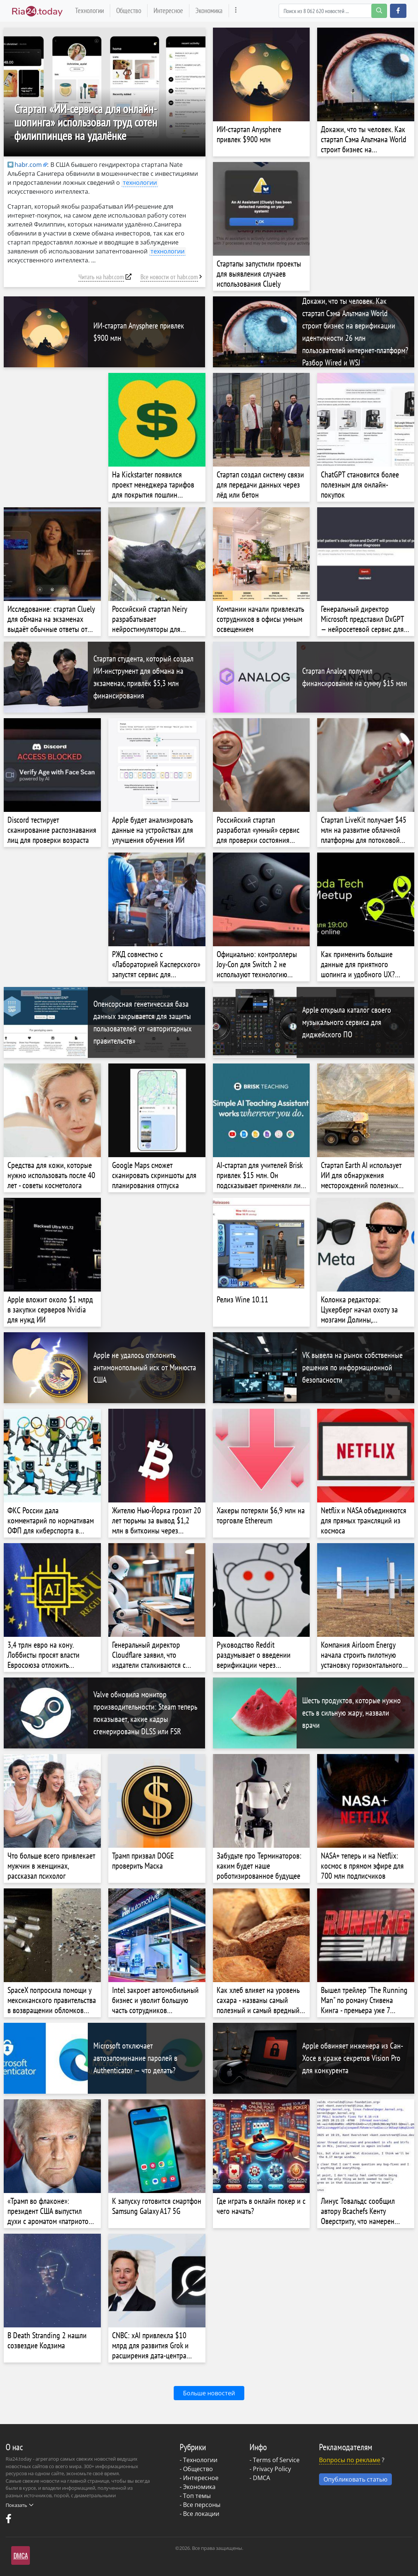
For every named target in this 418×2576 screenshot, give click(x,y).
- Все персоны (200, 2505)
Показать (19, 2505)
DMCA (261, 2478)
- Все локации (199, 2514)
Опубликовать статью (355, 2479)
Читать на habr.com (101, 276)
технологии (140, 182)
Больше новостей (209, 2393)
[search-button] (379, 11)
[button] (398, 11)
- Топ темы (195, 2496)
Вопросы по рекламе (349, 2460)
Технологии (89, 10)
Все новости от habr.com (169, 276)
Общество (128, 10)
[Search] (333, 11)
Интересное (168, 10)
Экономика (209, 10)
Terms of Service (276, 2460)
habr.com (24, 165)
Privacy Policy (272, 2469)
